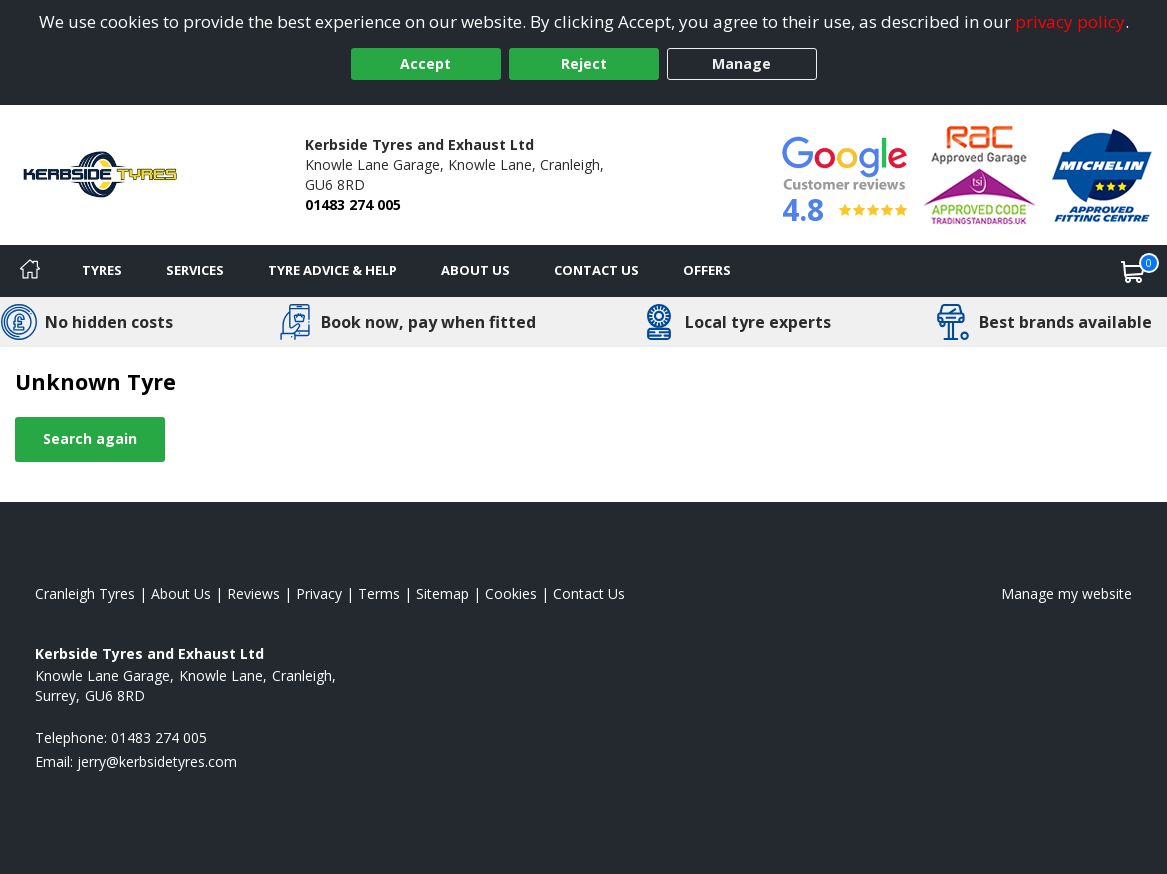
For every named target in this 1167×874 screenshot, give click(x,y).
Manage (741, 63)
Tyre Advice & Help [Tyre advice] (332, 270)
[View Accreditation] (979, 173)
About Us (475, 270)
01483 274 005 (353, 204)
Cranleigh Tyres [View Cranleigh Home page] (85, 593)
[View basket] (1133, 271)
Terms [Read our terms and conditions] (379, 593)
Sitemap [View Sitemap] (442, 593)
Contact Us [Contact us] (596, 270)
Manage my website (1066, 593)
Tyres (102, 270)
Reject (584, 63)
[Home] (30, 271)
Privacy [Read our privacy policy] (319, 593)
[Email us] (157, 761)
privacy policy (1070, 21)
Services (195, 270)
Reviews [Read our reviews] (253, 593)
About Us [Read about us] (181, 593)
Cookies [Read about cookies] (511, 593)
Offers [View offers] (707, 270)
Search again (90, 438)
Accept (425, 63)
